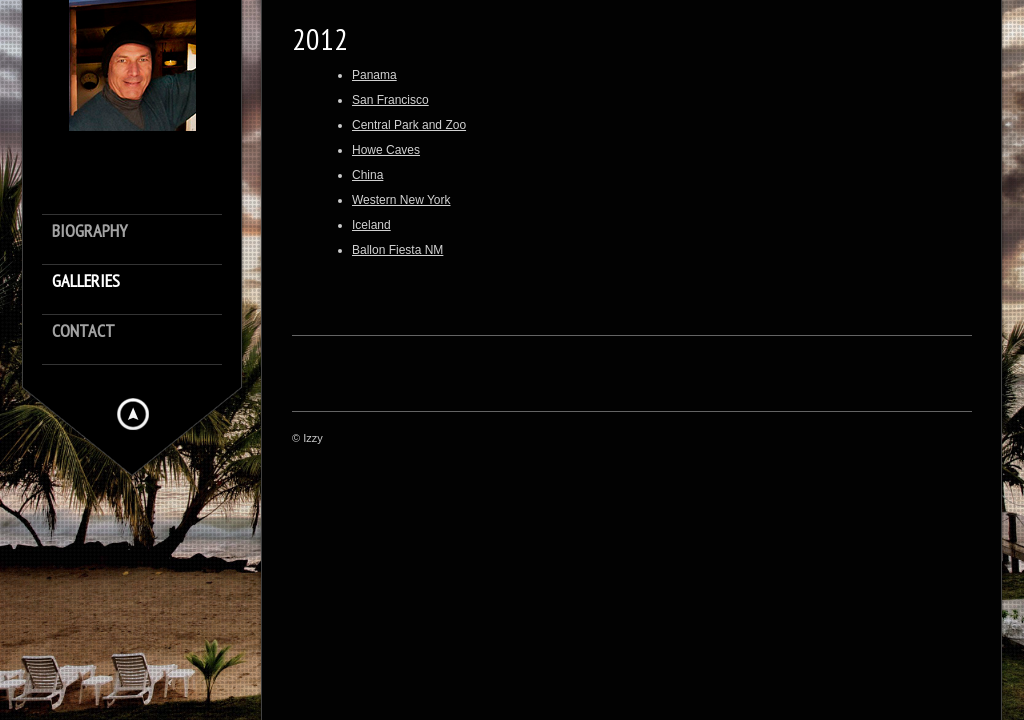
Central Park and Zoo (409, 125)
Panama (374, 75)
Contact (83, 331)
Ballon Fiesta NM (397, 250)
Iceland (371, 225)
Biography (89, 231)
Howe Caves (386, 150)
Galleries (86, 281)
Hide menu (133, 414)
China (367, 175)
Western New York (401, 200)
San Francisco (390, 100)
